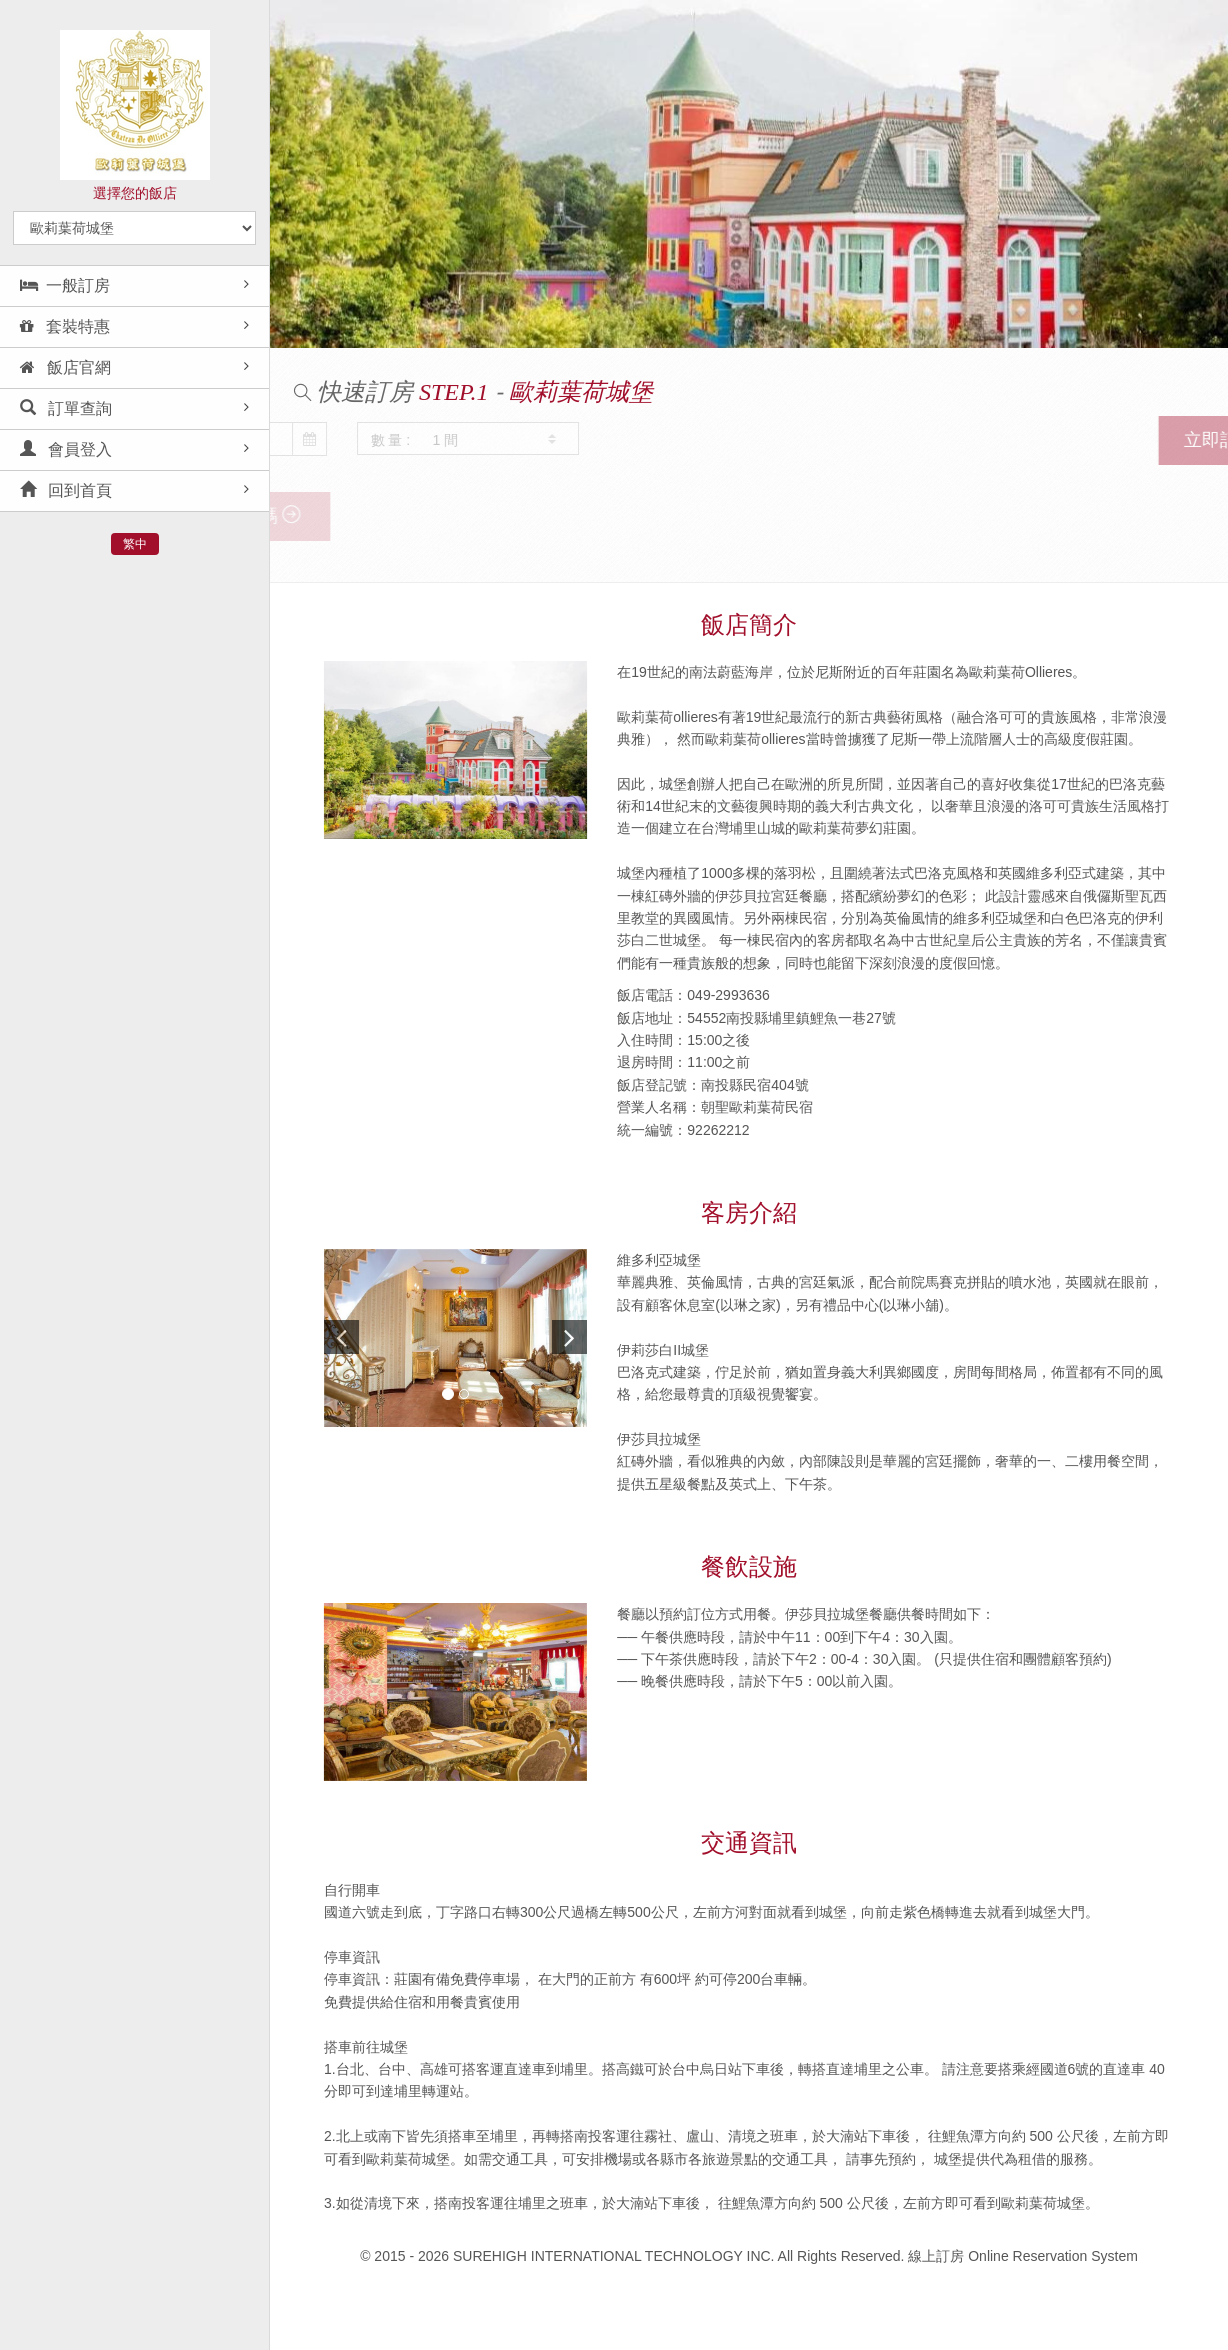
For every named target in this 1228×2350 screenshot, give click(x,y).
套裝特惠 (65, 326)
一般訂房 (65, 285)
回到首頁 (66, 490)
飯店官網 (65, 367)
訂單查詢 (66, 408)
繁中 (135, 544)
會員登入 (66, 449)
